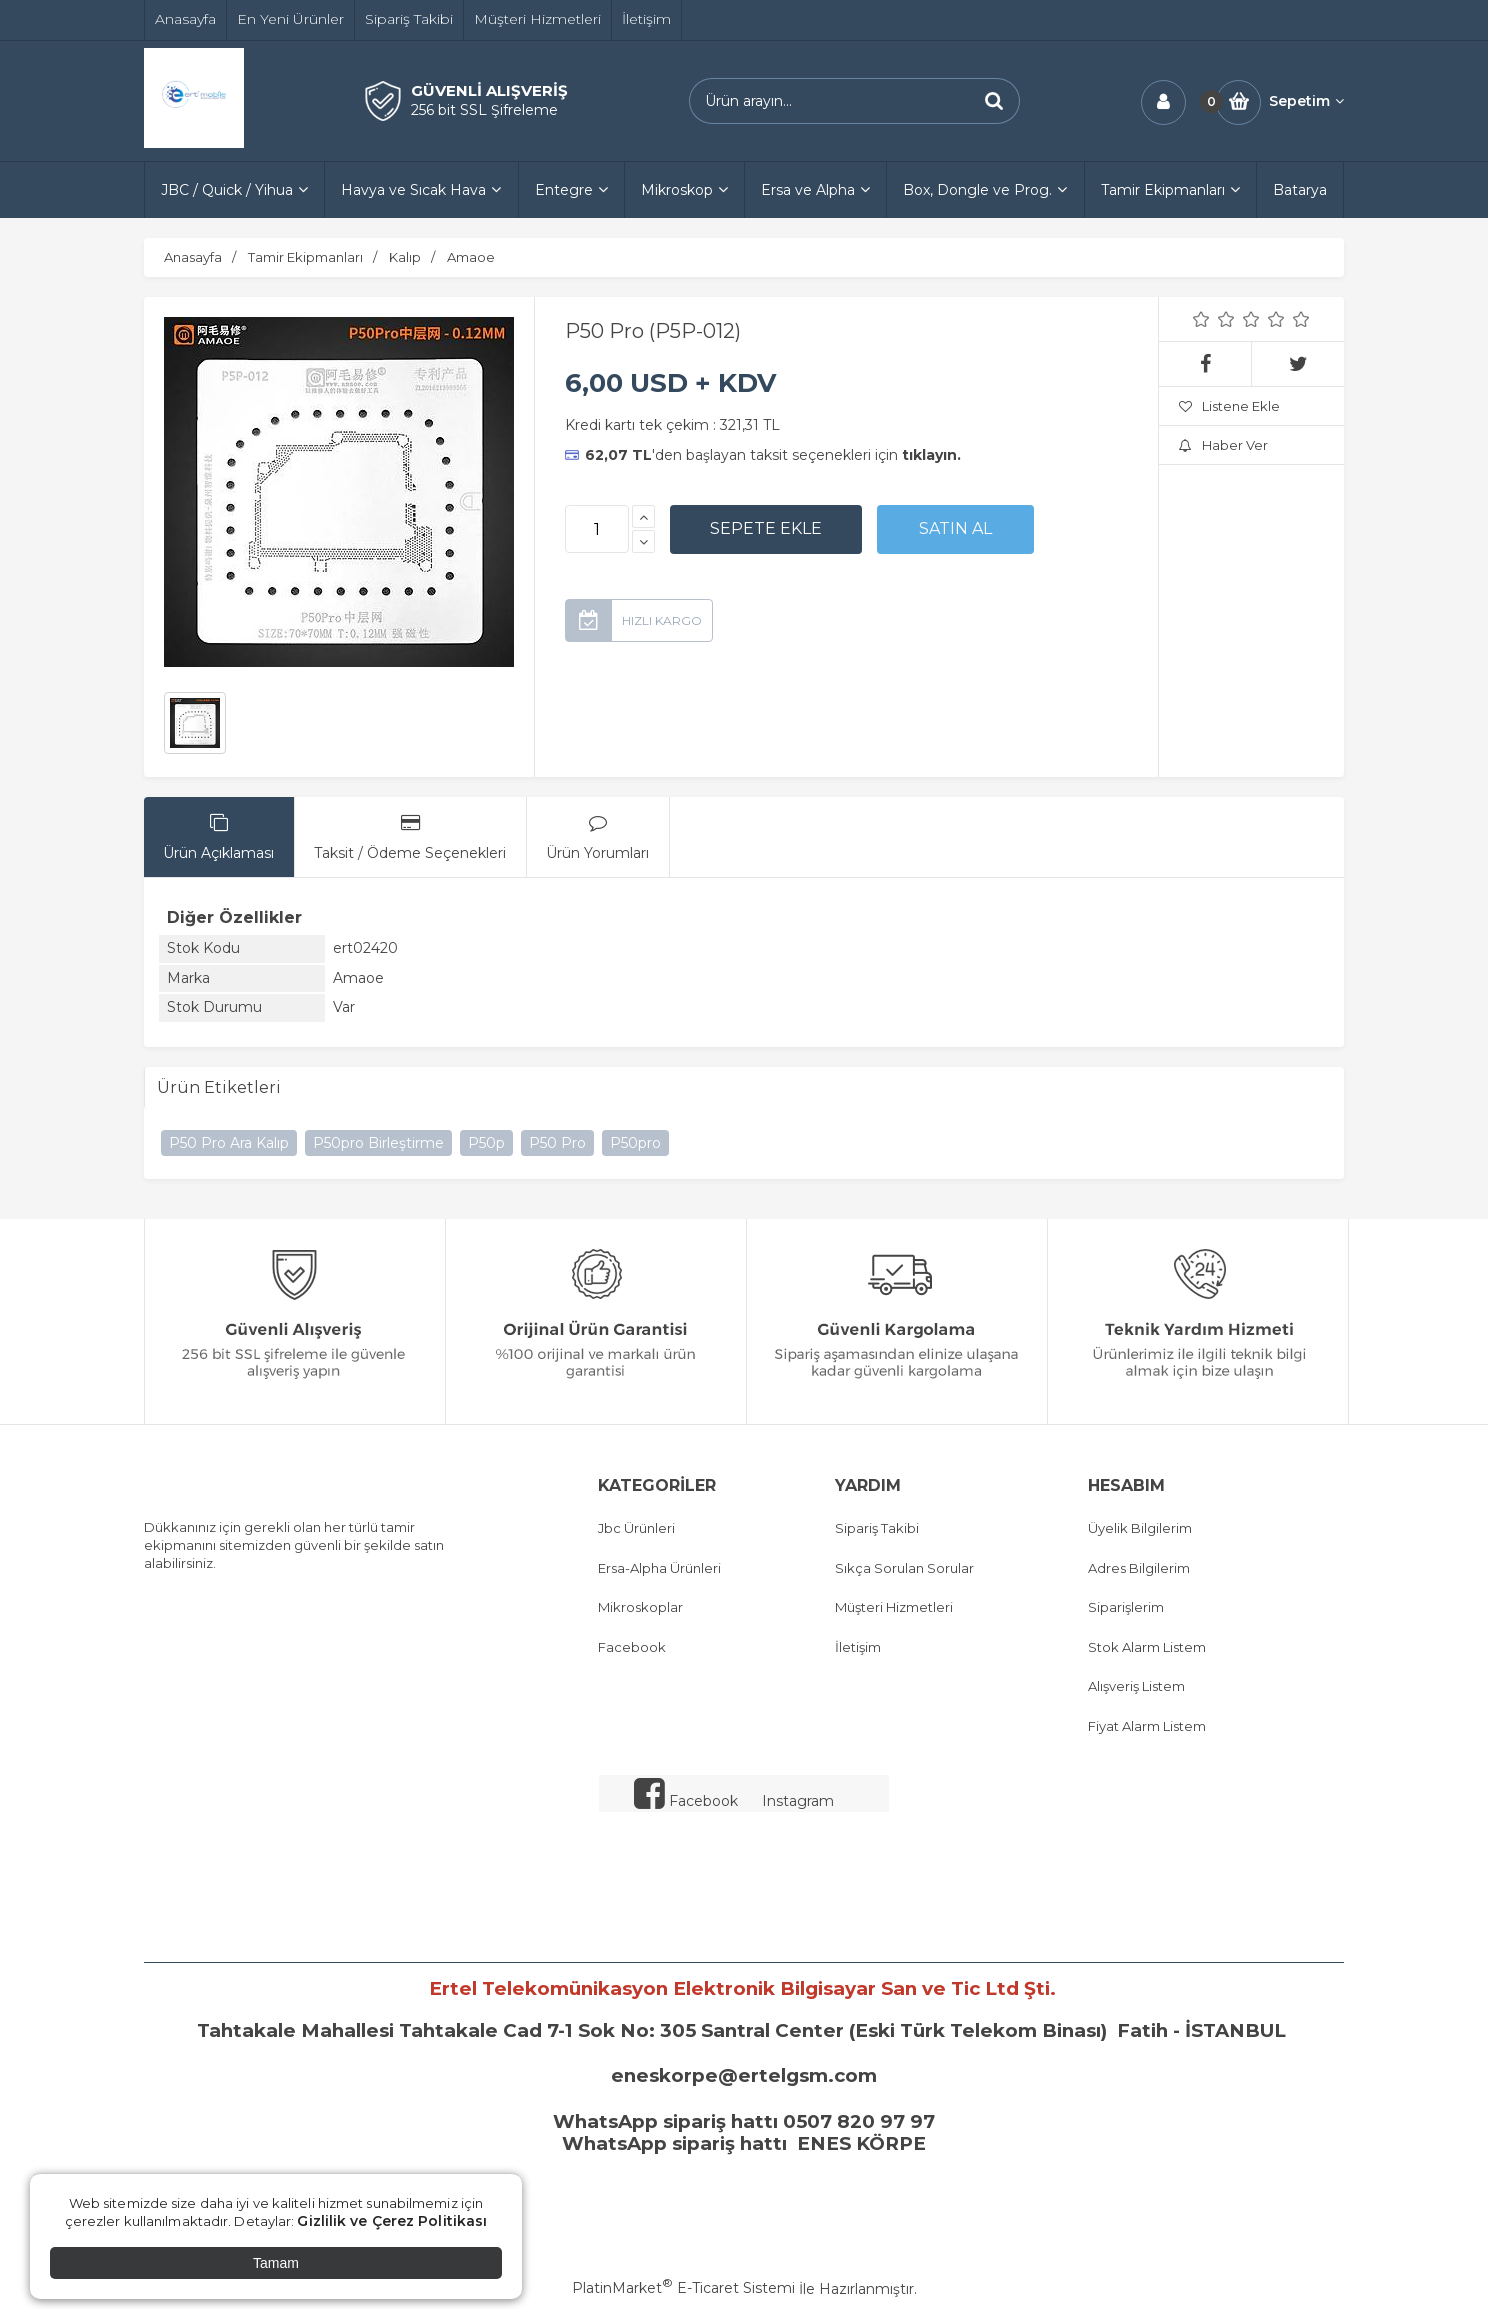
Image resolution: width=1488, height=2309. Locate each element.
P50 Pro (557, 1143)
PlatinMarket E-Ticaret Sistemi (683, 2288)
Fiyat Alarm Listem (1147, 1726)
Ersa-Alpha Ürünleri (659, 1568)
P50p (486, 1143)
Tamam (276, 2263)
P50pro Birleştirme (378, 1143)
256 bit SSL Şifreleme (484, 110)
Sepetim (1306, 101)
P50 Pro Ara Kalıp (229, 1143)
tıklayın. (931, 455)
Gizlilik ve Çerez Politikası (392, 2221)
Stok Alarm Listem (1147, 1647)
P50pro (635, 1143)
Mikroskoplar (640, 1607)
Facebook (632, 1647)
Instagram (798, 1801)
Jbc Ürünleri (636, 1528)
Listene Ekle (1229, 406)
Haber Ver (1223, 445)
